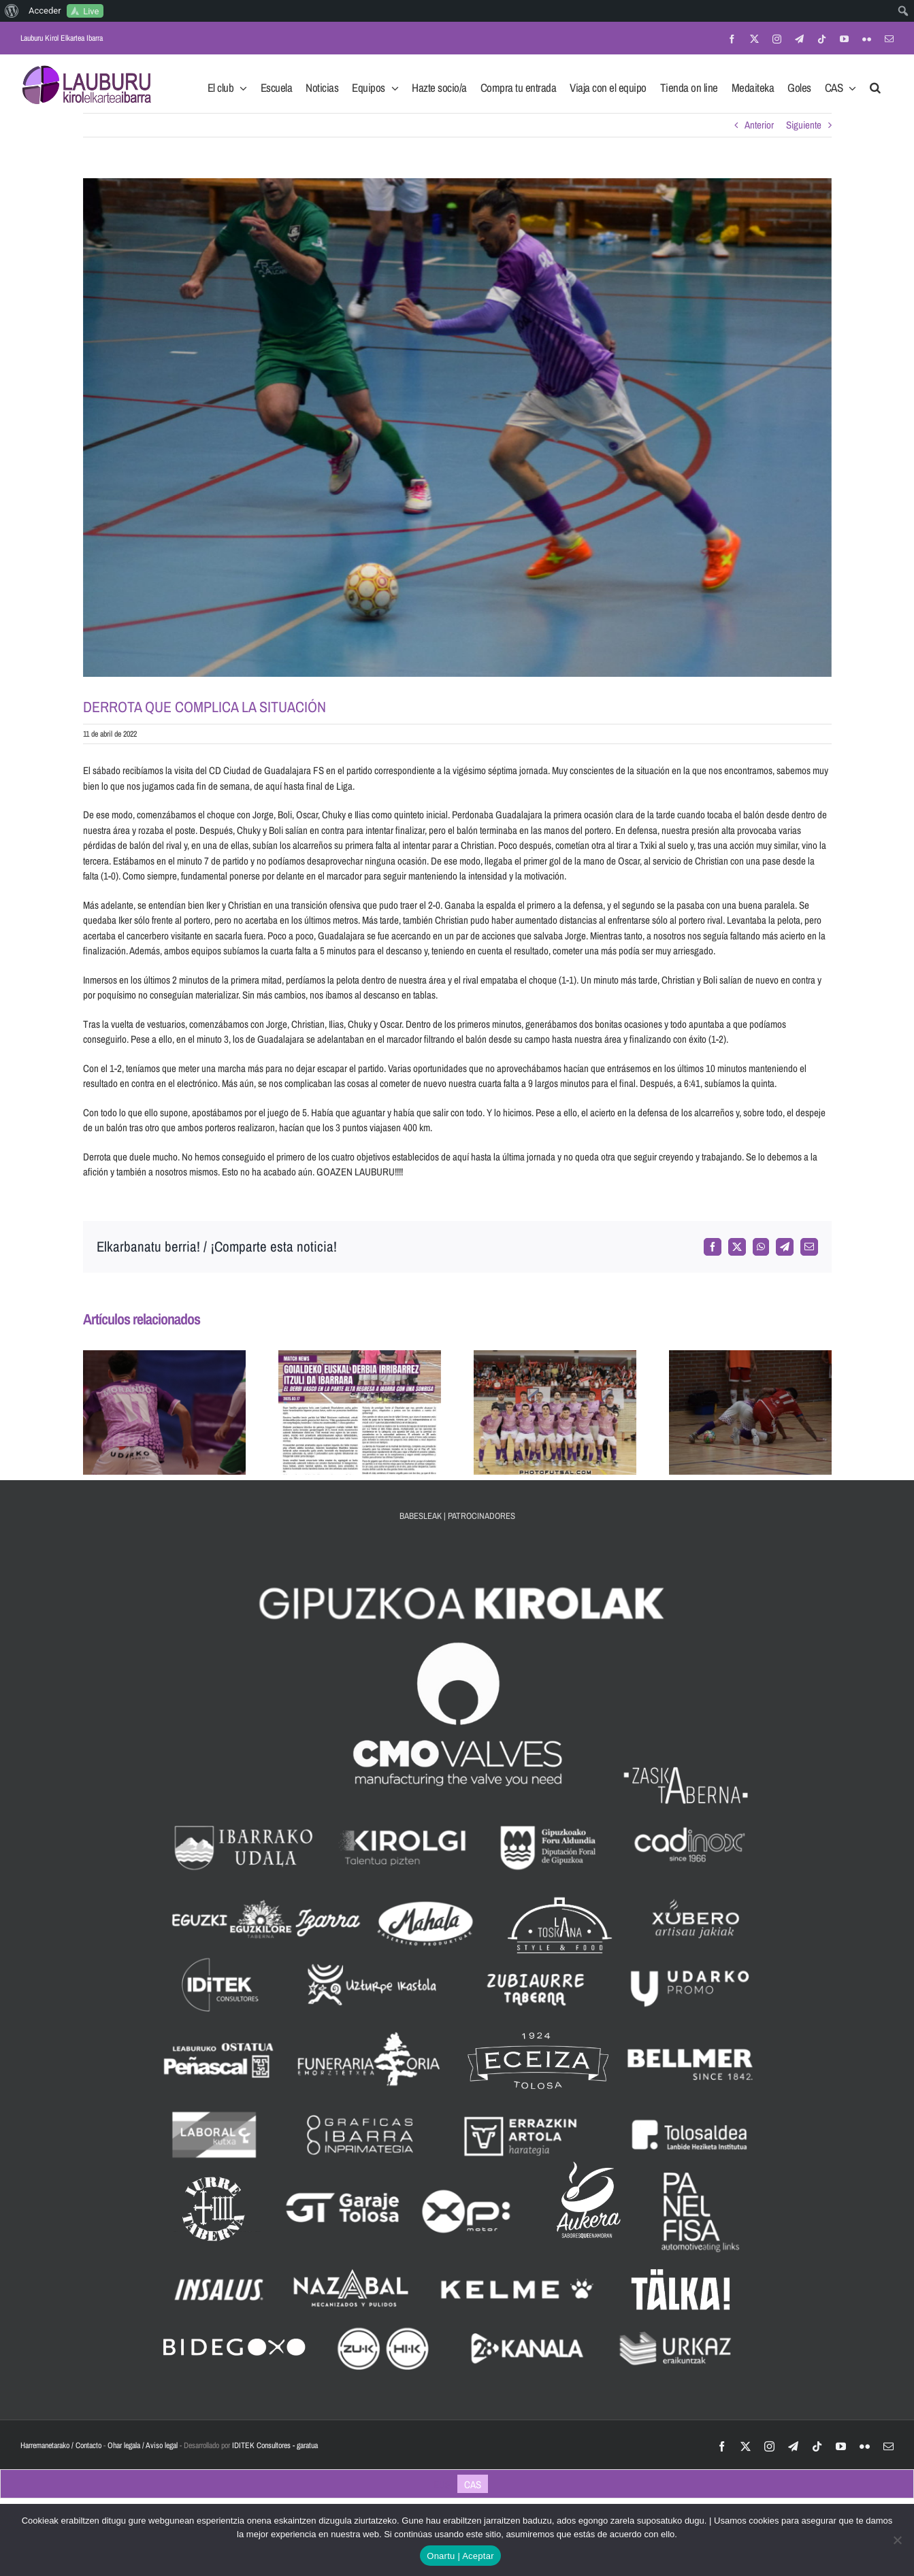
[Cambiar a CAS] (472, 2484)
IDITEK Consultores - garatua (275, 2445)
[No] (897, 2540)
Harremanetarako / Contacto (60, 2445)
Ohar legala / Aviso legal (143, 2445)
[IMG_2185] (457, 427)
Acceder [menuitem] (45, 10)
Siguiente (803, 125)
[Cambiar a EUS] (442, 2484)
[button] (875, 83)
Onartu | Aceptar (460, 2556)
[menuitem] (12, 11)
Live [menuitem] (91, 11)
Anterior (759, 125)
